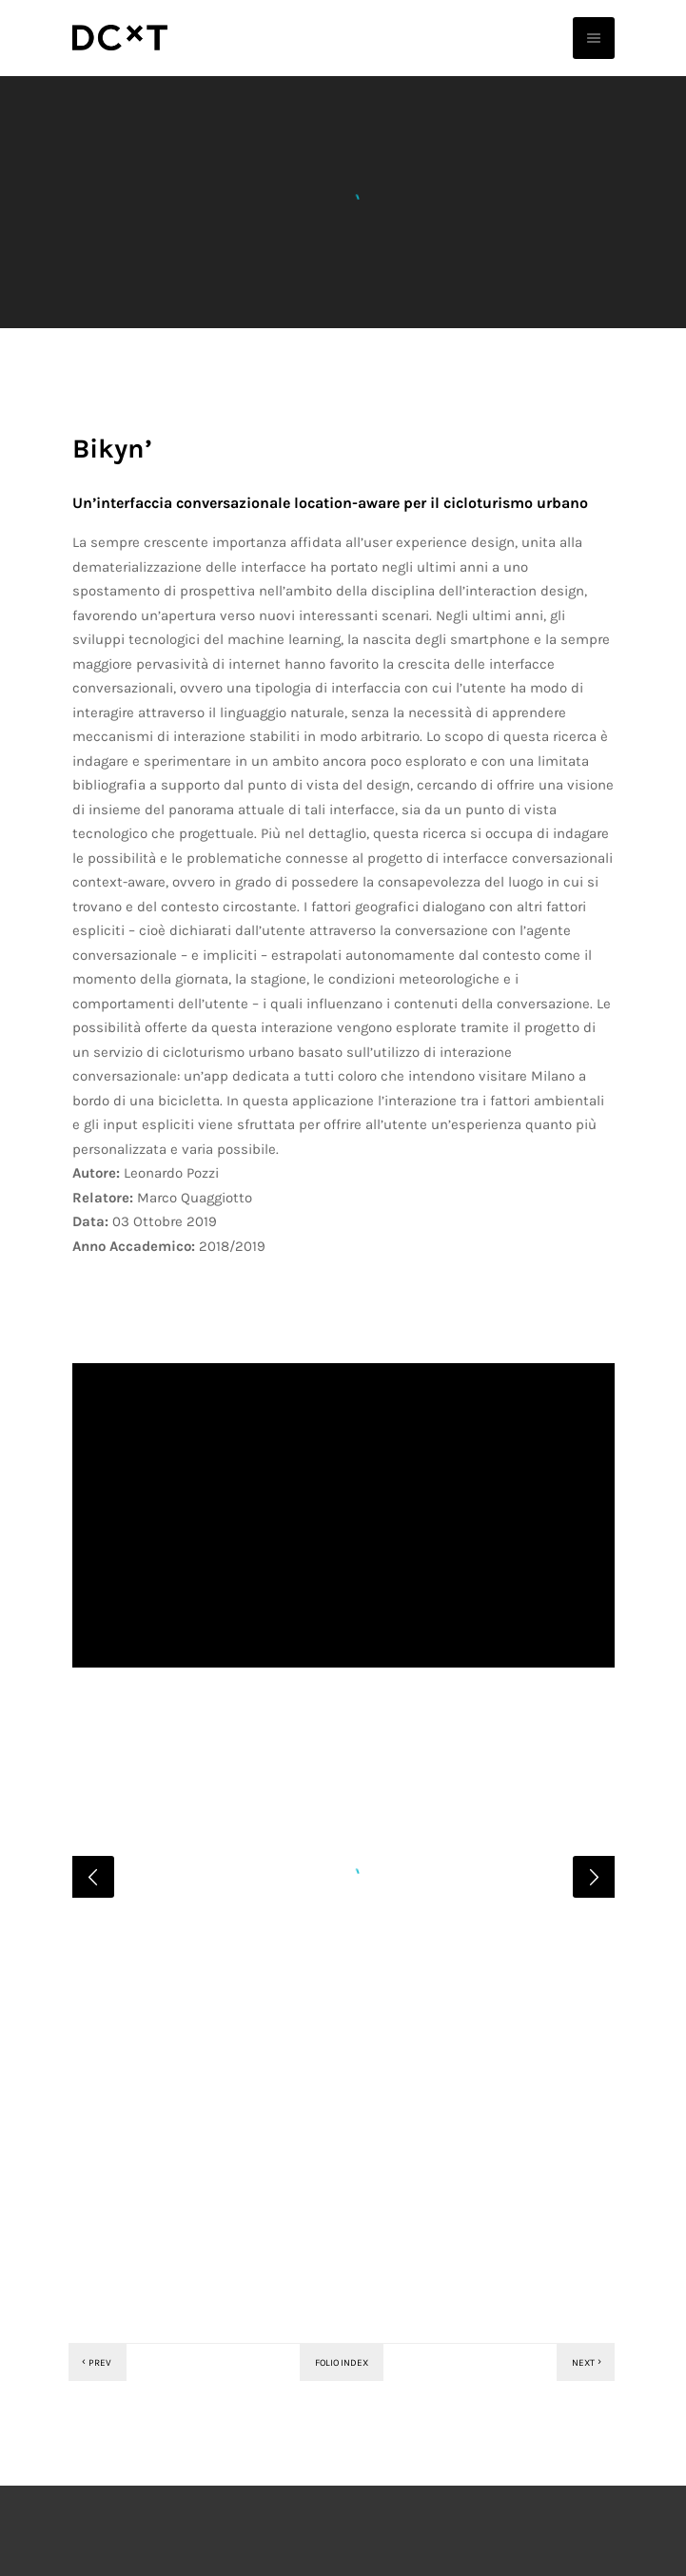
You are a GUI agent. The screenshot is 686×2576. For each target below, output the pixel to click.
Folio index (341, 2471)
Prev (95, 2471)
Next (588, 2471)
